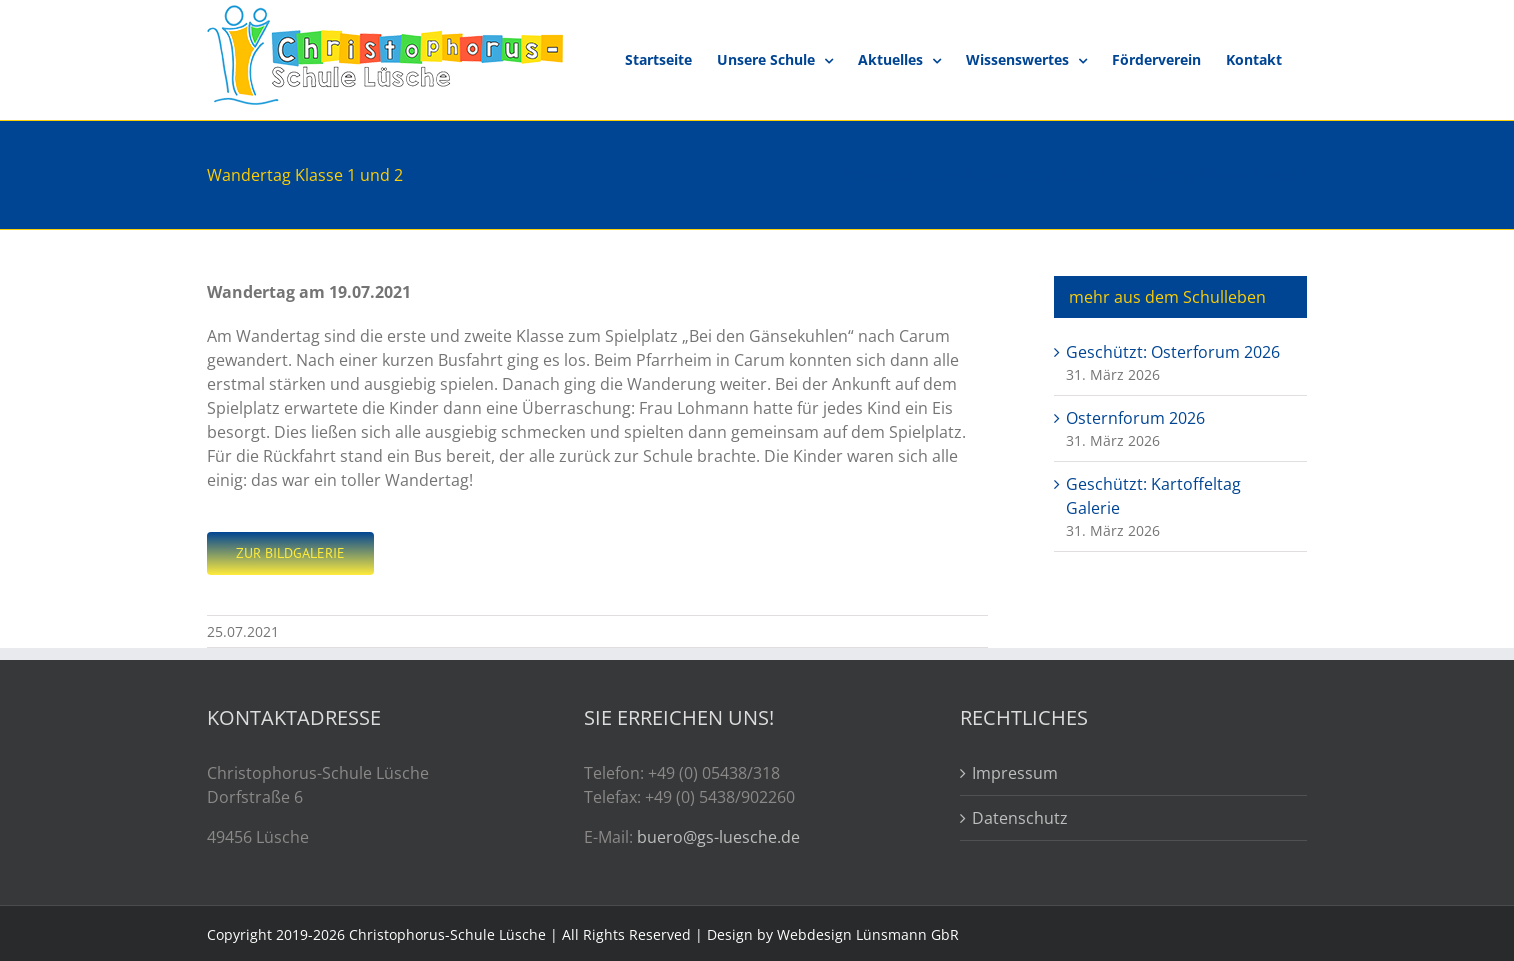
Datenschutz (1020, 818)
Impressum (1015, 773)
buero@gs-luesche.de (718, 837)
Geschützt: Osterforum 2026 (1173, 352)
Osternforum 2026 (1135, 418)
